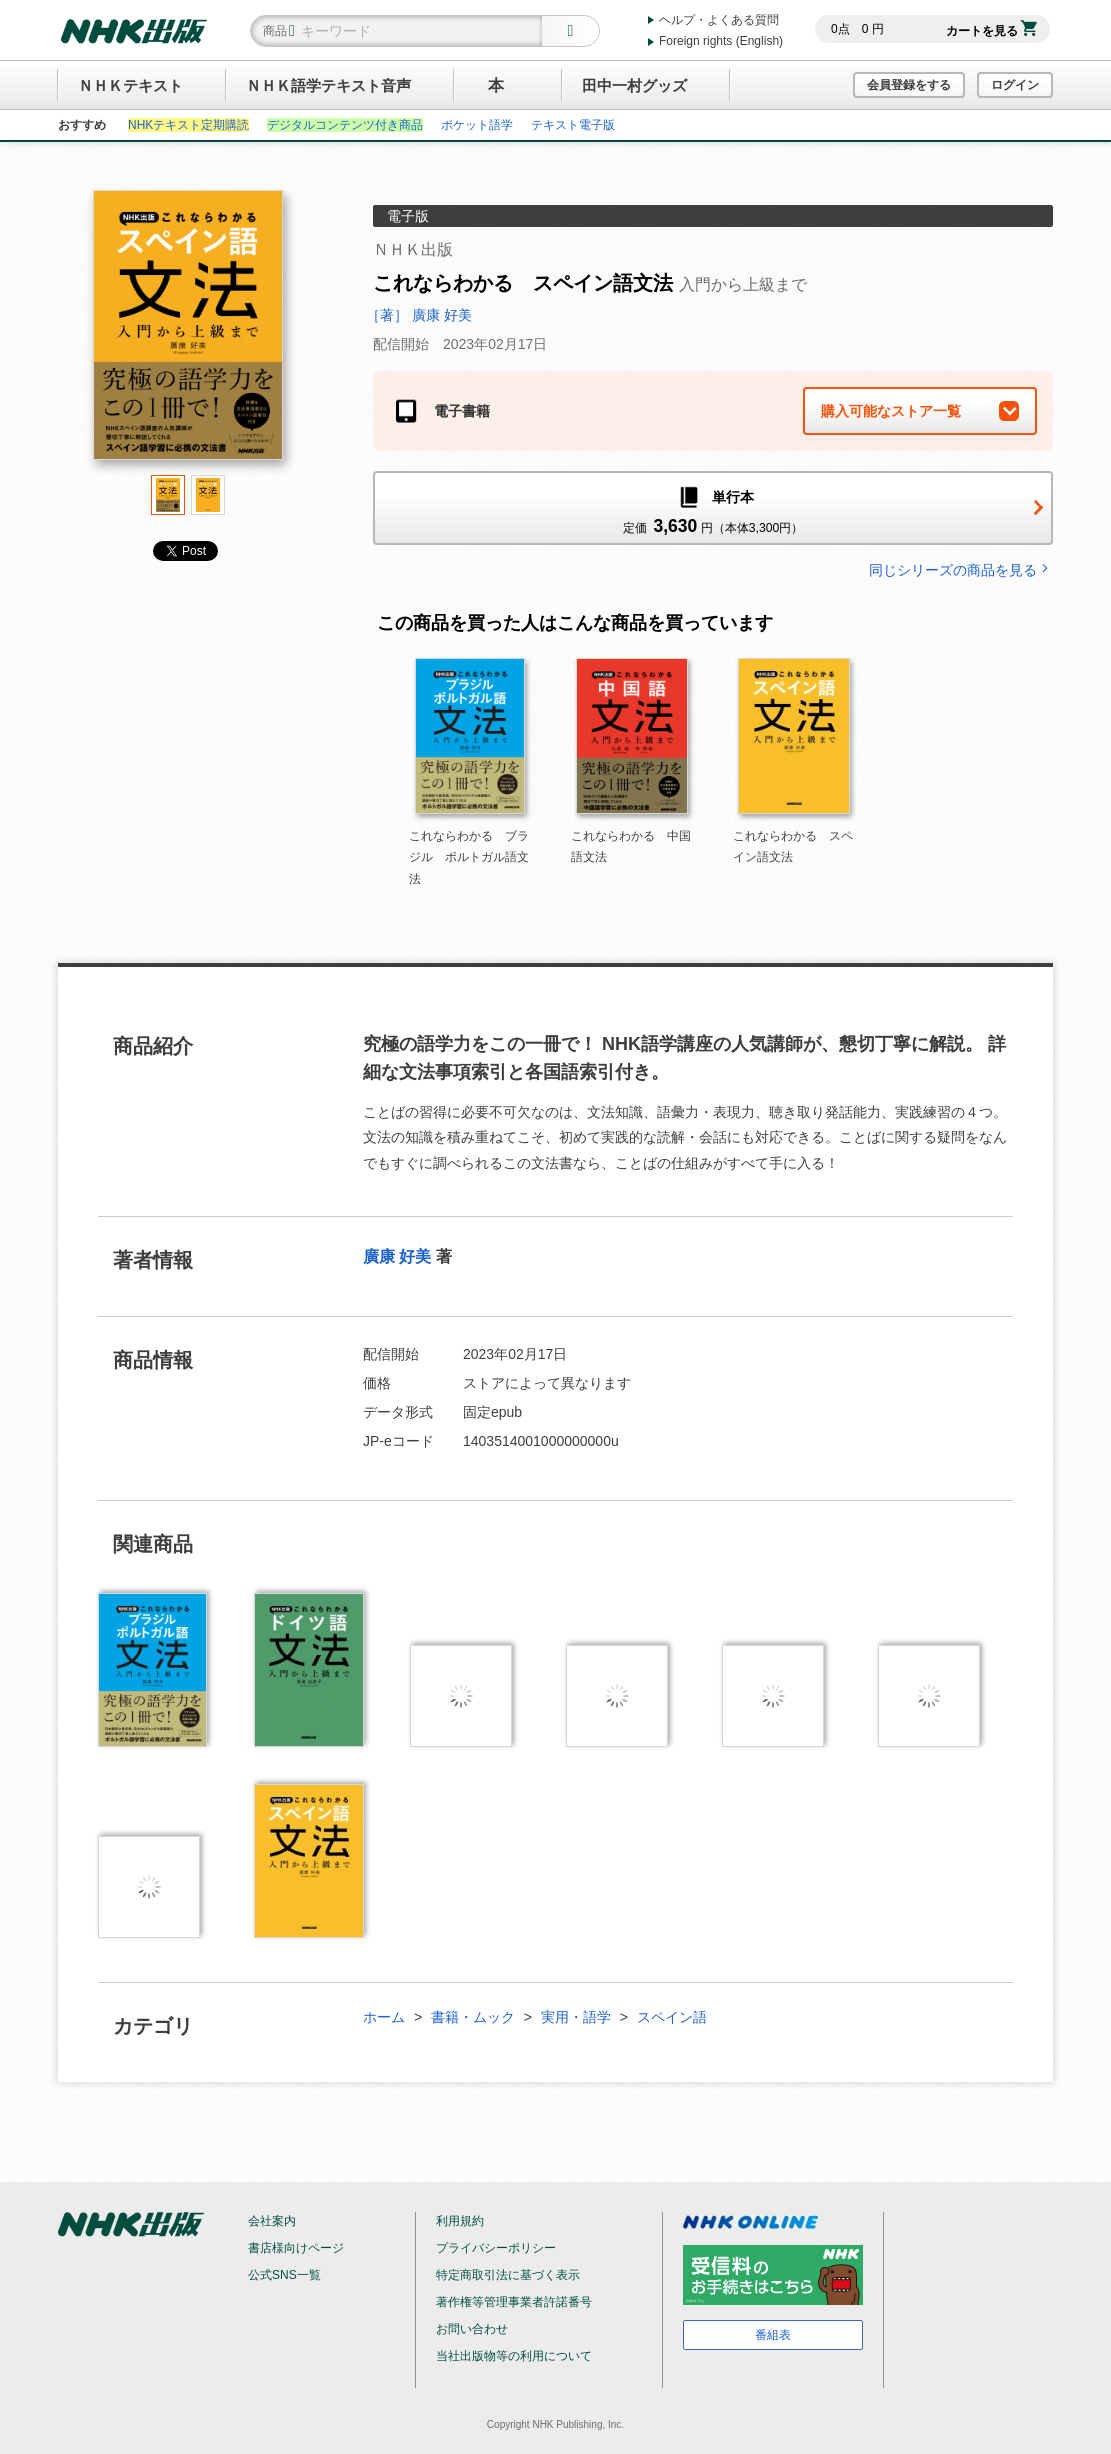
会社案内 (272, 2221)
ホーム (384, 2017)
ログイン (1015, 85)
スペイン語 (672, 2017)
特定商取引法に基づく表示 (508, 2275)
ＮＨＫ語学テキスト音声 (328, 85)
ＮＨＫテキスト (130, 85)
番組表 (773, 2335)
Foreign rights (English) (721, 41)
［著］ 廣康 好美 (419, 315)
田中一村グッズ (634, 85)
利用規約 (460, 2221)
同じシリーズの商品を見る (961, 570)
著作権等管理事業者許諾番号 (514, 2302)
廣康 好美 (397, 1256)
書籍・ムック (473, 2017)
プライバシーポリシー (496, 2248)
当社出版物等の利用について (514, 2356)
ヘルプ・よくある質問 (719, 20)
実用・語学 (576, 2017)
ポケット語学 (477, 125)
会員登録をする (909, 85)
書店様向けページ (296, 2248)
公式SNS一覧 (284, 2275)
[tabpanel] (188, 332)
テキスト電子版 (573, 125)
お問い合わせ (472, 2329)
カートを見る (991, 31)
